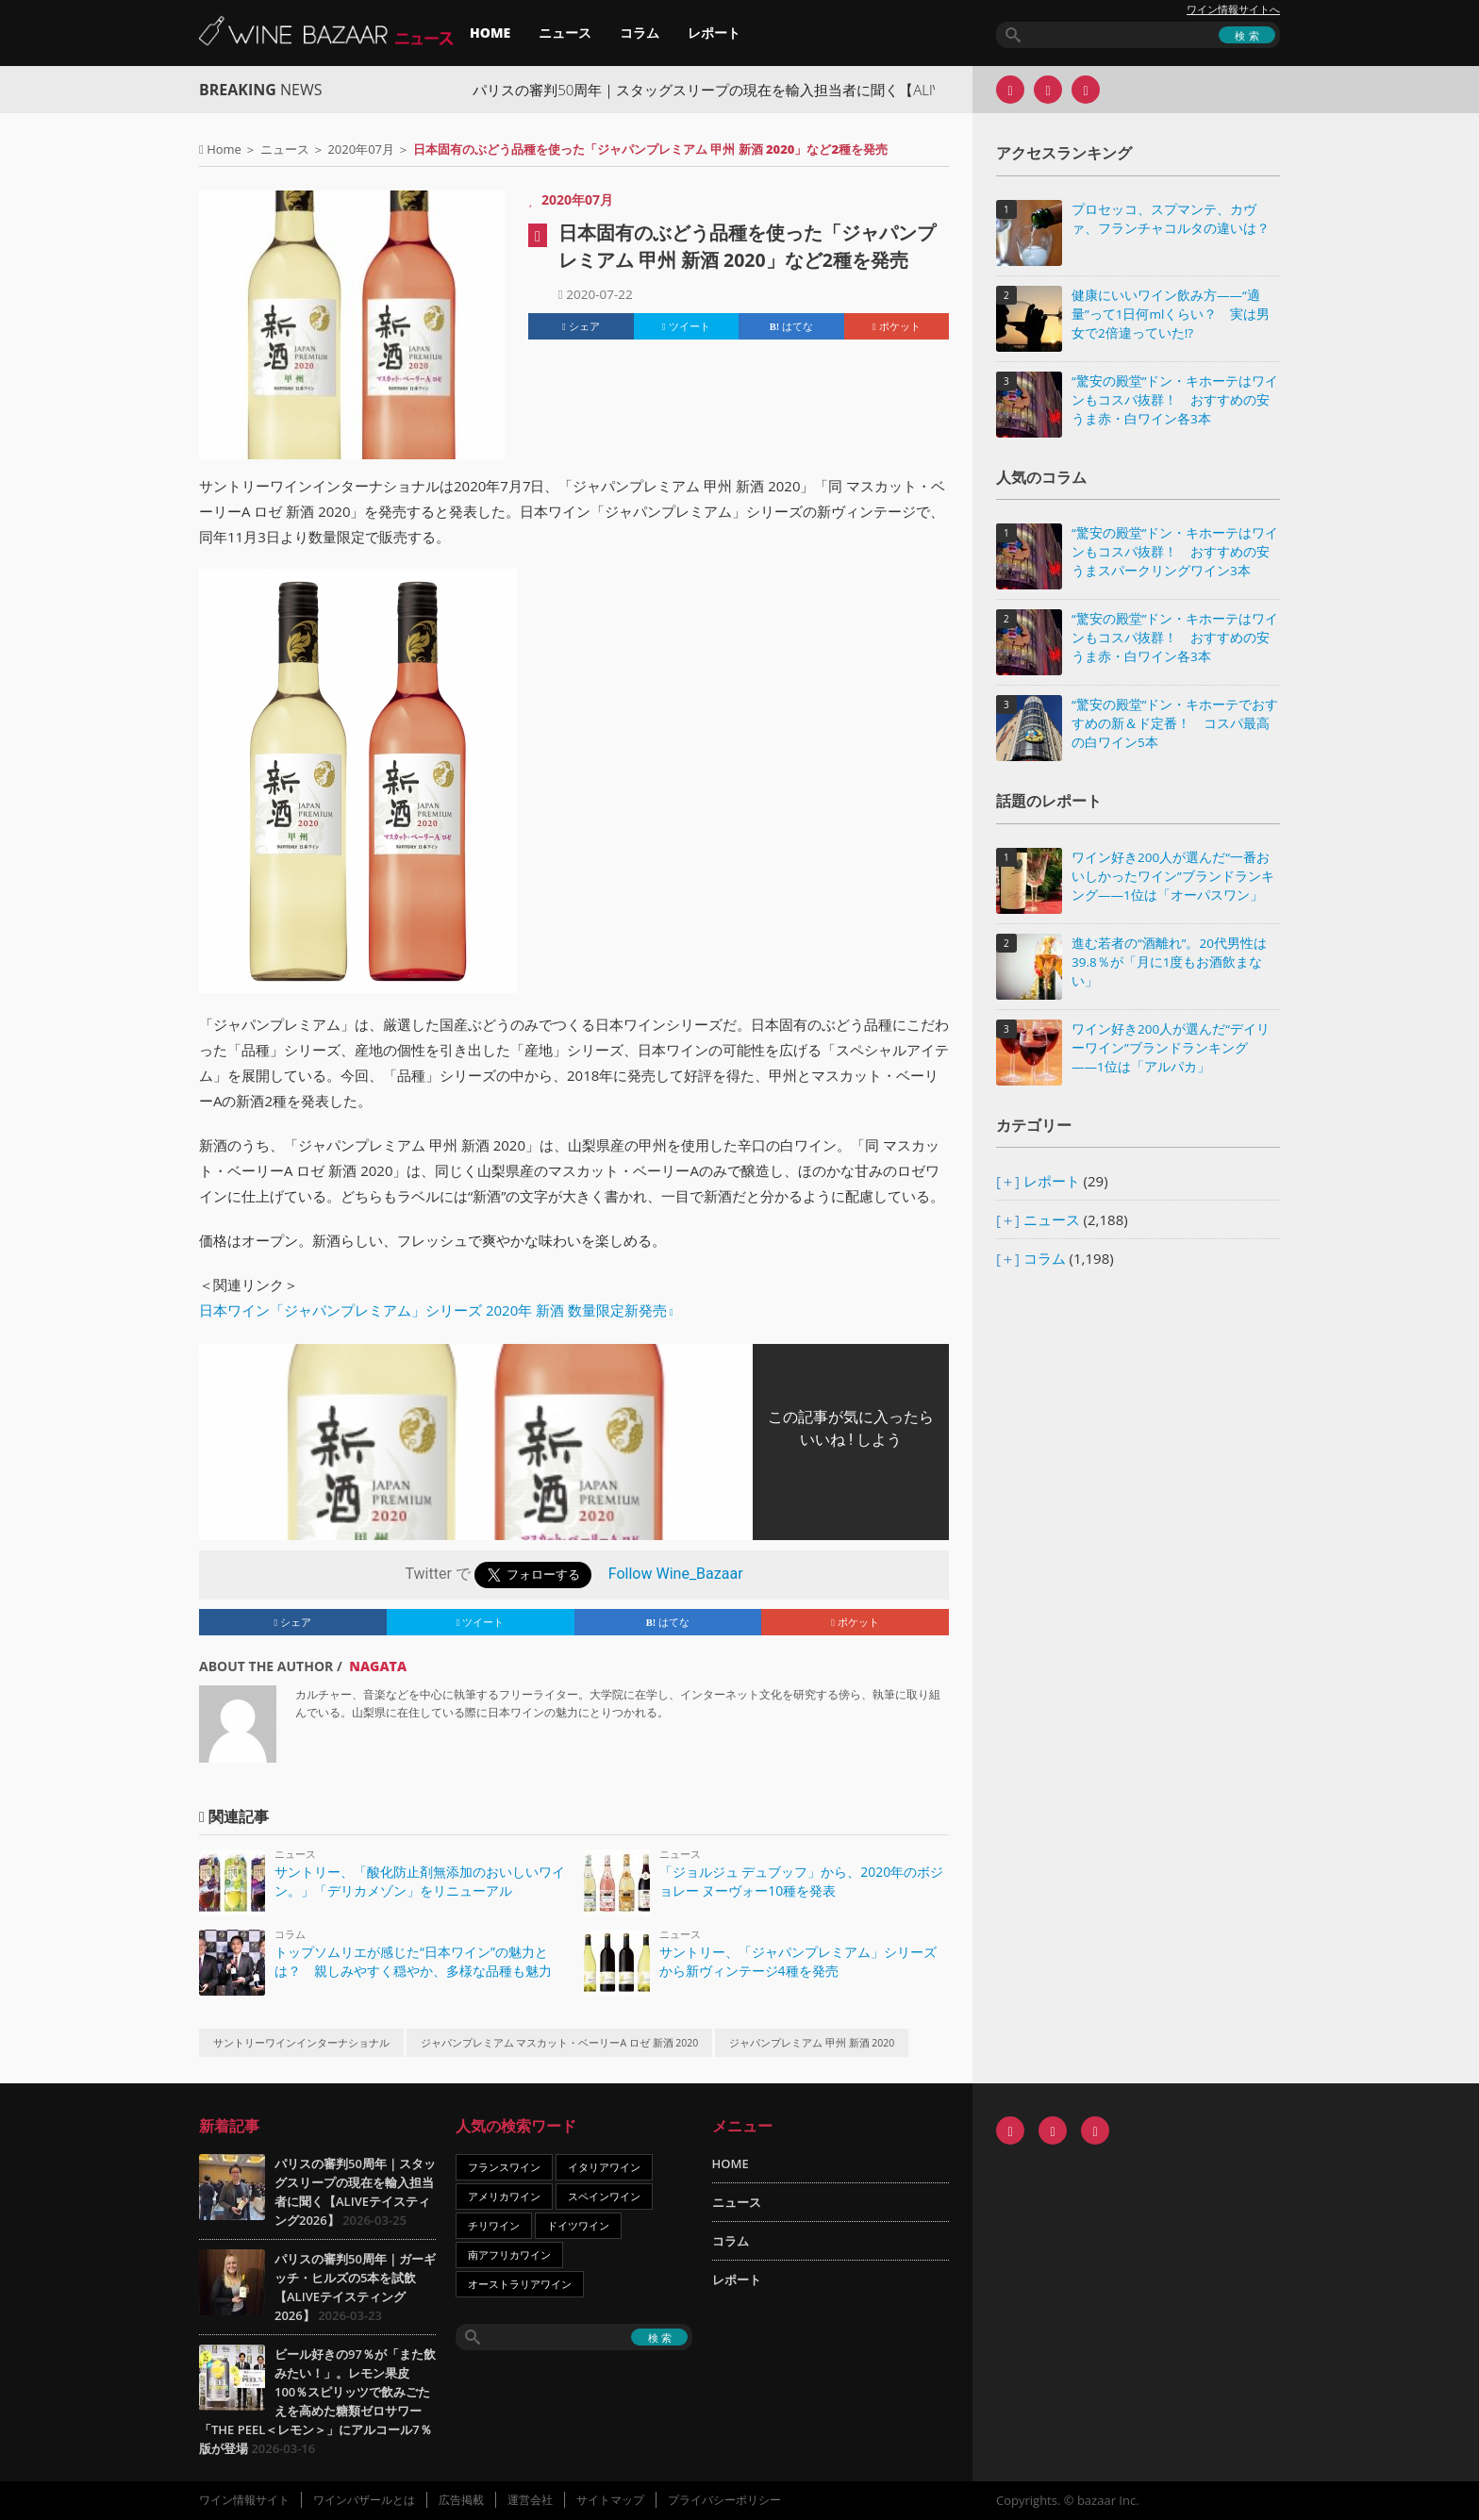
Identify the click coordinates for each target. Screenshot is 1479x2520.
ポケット (896, 326)
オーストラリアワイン (520, 2284)
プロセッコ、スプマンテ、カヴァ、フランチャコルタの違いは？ (1171, 219)
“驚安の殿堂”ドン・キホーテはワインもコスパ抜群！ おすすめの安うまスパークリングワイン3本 (1175, 551)
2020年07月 (360, 149)
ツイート (686, 326)
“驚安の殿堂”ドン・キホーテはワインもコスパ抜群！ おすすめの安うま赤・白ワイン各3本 (1175, 400)
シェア (581, 326)
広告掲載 (461, 2500)
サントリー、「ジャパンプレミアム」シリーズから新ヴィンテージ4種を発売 (798, 1961)
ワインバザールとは (364, 2500)
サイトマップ (610, 2500)
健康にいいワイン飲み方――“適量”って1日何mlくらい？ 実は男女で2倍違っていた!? (1171, 314)
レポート (714, 32)
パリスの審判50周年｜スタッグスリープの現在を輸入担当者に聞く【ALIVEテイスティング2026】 (811, 89)
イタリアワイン (604, 2167)
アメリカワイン (504, 2196)
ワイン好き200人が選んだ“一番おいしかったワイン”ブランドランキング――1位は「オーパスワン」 (1173, 876)
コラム (639, 32)
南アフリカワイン (509, 2254)
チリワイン (494, 2225)
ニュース (565, 32)
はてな (791, 326)
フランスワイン (504, 2167)
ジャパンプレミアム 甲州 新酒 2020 (811, 2042)
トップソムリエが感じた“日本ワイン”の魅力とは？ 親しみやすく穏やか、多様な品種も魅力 (413, 1961)
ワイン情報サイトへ (1233, 9)
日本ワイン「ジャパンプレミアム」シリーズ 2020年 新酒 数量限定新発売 (433, 1310)
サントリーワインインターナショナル (301, 2042)
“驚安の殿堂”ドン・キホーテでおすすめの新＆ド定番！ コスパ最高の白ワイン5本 (1175, 723)
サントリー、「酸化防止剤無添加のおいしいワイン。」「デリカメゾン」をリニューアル (419, 1881)
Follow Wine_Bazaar (675, 1574)
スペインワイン (604, 2196)
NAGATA (378, 1666)
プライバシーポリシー (724, 2500)
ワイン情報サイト (244, 2500)
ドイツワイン (578, 2225)
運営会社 (530, 2500)
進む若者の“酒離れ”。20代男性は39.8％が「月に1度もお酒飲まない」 (1169, 962)
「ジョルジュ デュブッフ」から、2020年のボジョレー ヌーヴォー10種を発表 (801, 1881)
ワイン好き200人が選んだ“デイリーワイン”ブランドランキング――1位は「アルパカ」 (1171, 1047)
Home (224, 149)
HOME (490, 32)
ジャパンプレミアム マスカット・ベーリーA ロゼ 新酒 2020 (560, 2042)
